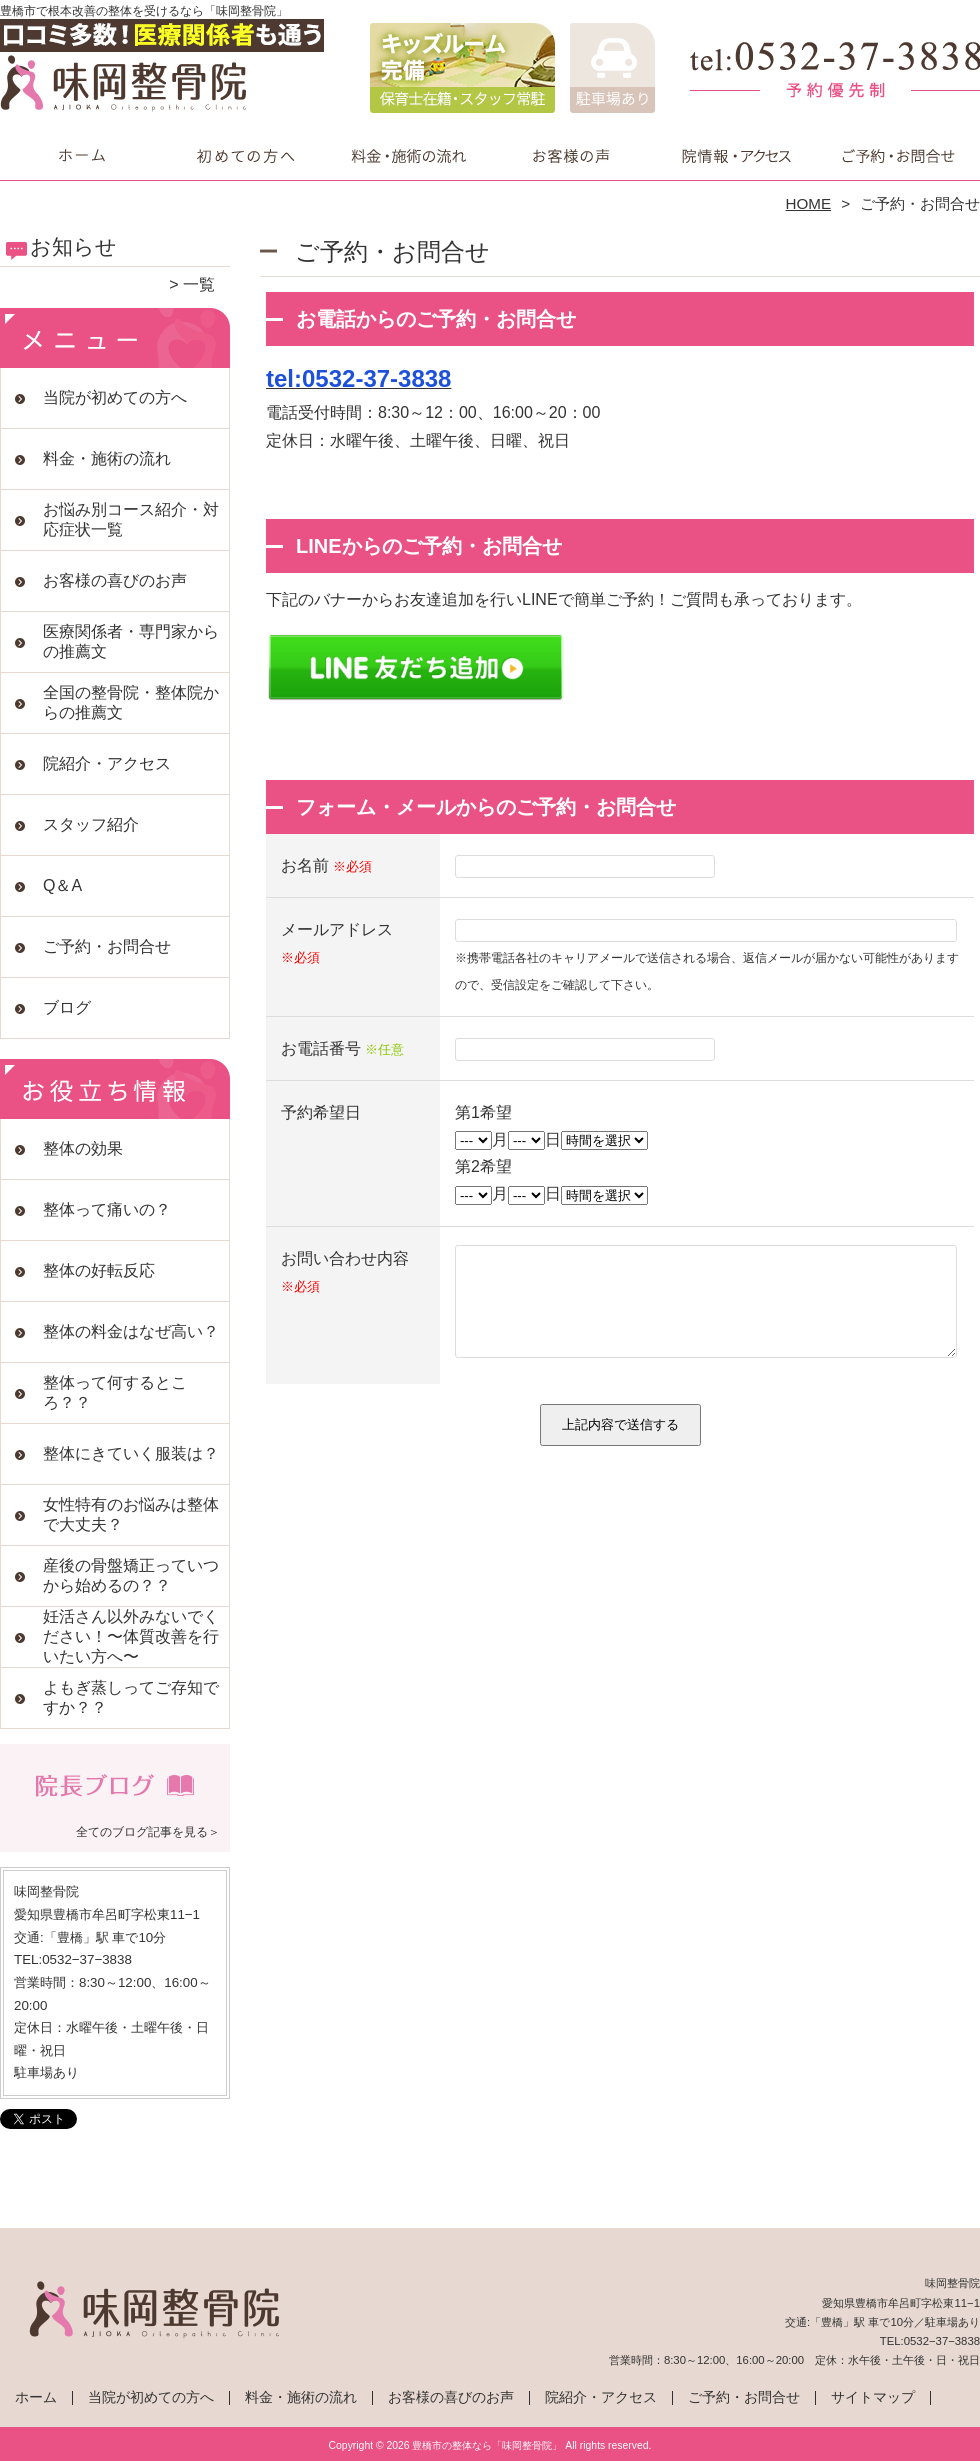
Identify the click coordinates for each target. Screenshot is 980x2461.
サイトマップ (873, 2397)
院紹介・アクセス (734, 156)
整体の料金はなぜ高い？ (131, 1331)
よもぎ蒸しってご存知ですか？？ (131, 1697)
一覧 (199, 284)
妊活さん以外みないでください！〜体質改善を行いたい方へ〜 (131, 1636)
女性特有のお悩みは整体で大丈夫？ (131, 1514)
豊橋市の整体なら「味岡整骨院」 (487, 2445)
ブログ (67, 1007)
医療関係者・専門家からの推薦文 (131, 641)
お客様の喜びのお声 (571, 156)
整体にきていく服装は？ (131, 1453)
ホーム (82, 156)
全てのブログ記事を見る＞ (148, 1832)
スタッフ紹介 (91, 824)
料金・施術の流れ (408, 156)
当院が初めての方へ (245, 156)
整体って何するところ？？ (115, 1392)
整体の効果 (83, 1148)
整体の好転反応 (99, 1270)
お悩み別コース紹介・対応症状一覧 (131, 519)
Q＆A (62, 885)
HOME (809, 203)
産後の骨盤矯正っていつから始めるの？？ (131, 1575)
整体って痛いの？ (107, 1209)
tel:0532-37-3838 (358, 378)
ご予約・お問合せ (898, 156)
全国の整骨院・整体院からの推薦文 (131, 702)
